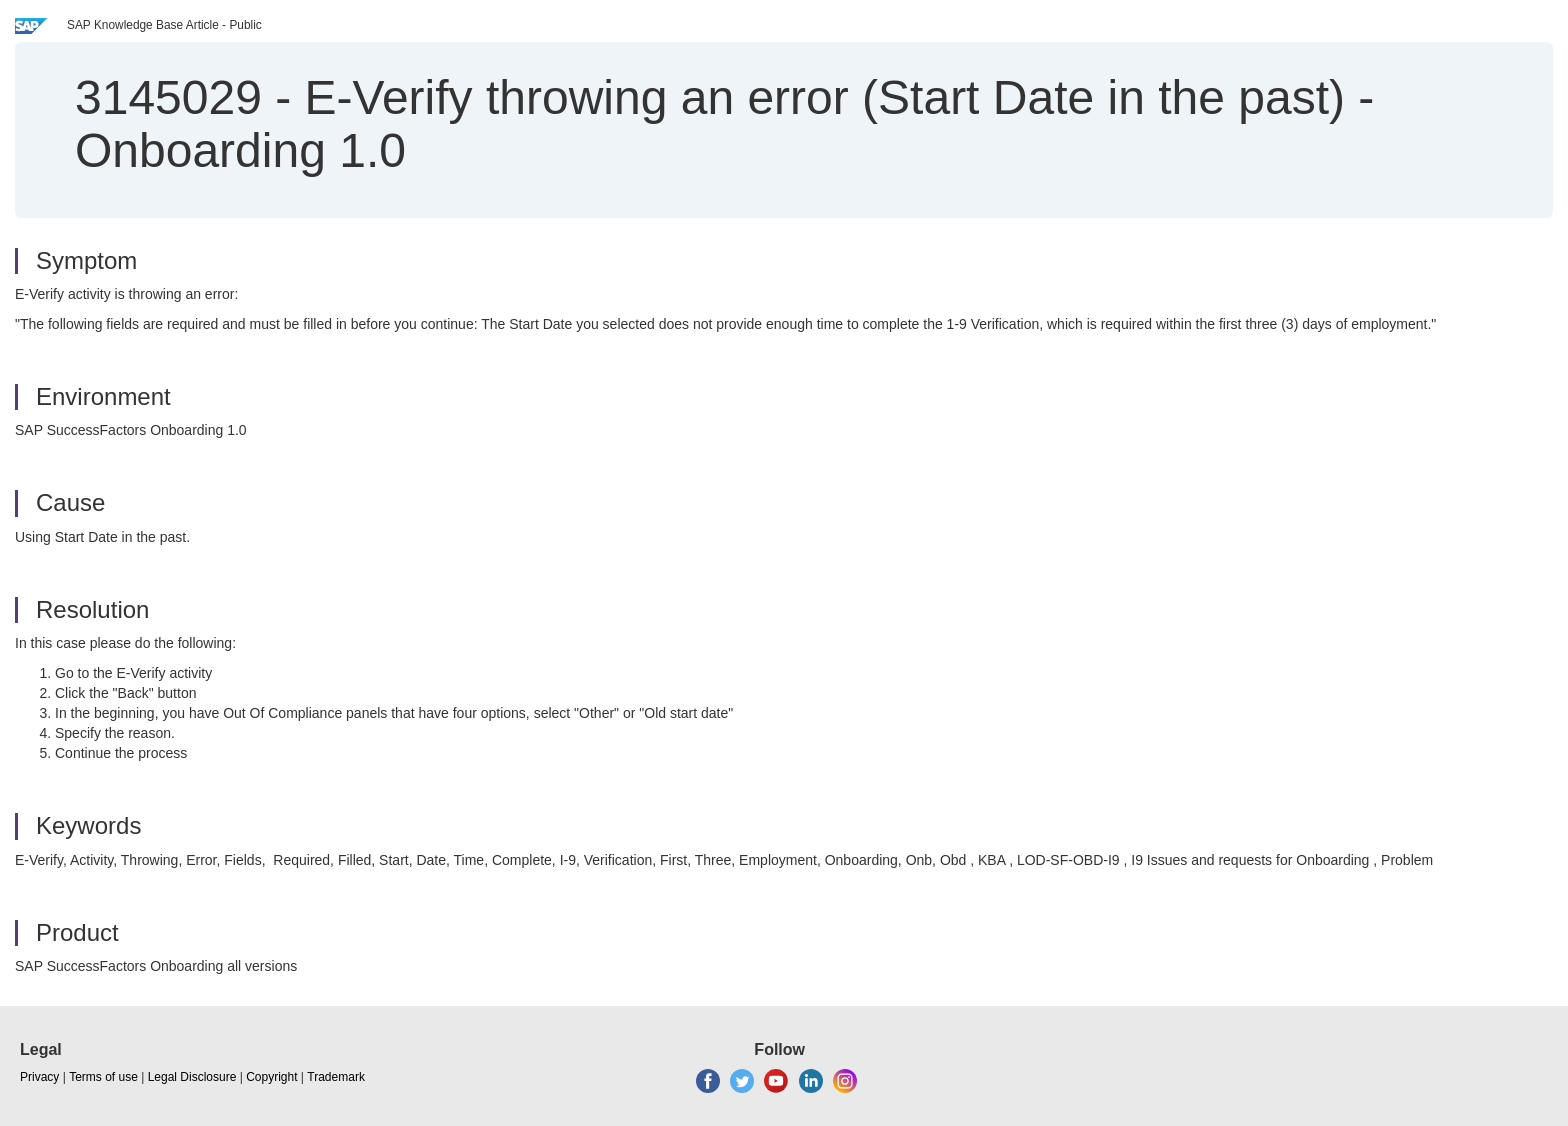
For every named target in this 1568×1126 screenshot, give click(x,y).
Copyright (271, 1077)
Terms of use (103, 1077)
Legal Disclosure (192, 1077)
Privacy (39, 1077)
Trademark (336, 1077)
